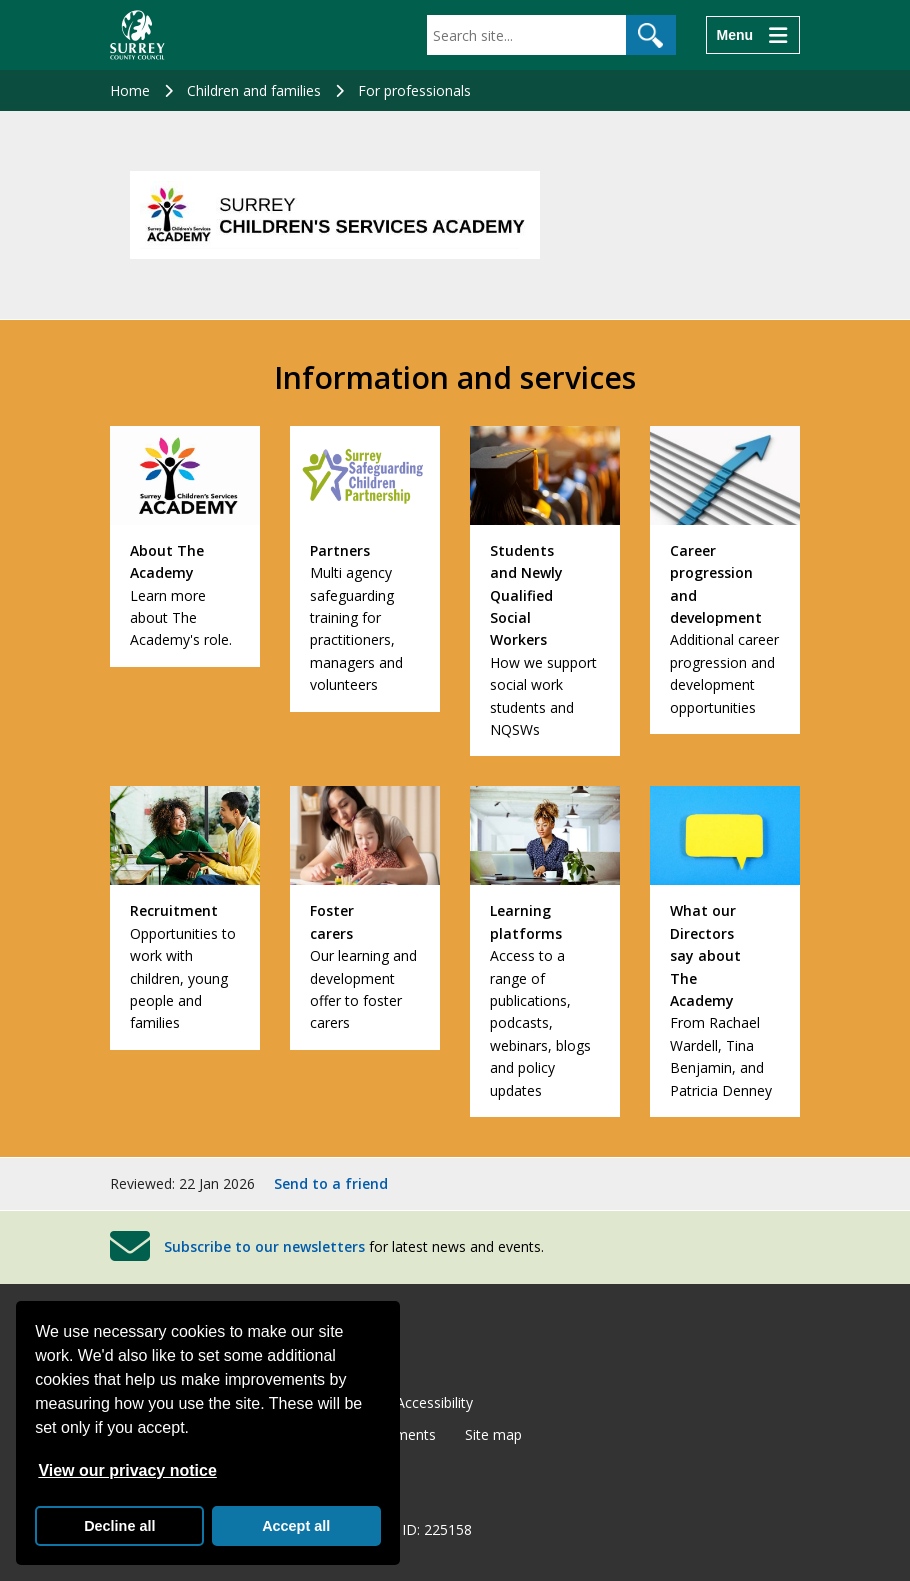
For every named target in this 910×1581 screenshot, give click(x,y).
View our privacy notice (127, 1470)
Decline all (119, 1526)
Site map (493, 1434)
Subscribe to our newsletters (264, 1246)
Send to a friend (331, 1183)
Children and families (254, 90)
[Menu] (753, 35)
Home (130, 90)
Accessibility (434, 1402)
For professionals (414, 90)
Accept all (296, 1526)
